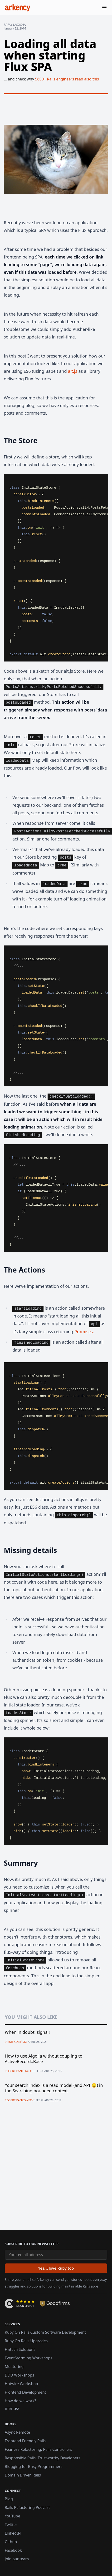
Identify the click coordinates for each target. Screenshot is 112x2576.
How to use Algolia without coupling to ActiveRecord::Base (43, 2058)
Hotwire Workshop (21, 2383)
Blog (9, 2498)
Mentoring (14, 2366)
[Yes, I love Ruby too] (56, 2268)
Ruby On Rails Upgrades (26, 2340)
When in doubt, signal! (27, 2032)
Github (11, 2541)
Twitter (11, 2524)
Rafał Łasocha (15, 25)
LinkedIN (13, 2533)
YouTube (12, 2516)
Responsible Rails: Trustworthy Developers (42, 2458)
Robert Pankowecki (19, 2071)
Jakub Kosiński (16, 2042)
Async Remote (17, 2432)
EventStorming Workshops (28, 2358)
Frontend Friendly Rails (25, 2440)
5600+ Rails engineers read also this (67, 79)
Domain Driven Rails (23, 2475)
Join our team (17, 2558)
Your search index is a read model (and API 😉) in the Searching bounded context (54, 2088)
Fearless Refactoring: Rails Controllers (38, 2449)
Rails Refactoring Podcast (27, 2507)
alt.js (72, 371)
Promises (83, 1331)
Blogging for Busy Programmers (33, 2466)
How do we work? (20, 2400)
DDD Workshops (19, 2375)
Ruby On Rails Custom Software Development (45, 2332)
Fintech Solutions (20, 2349)
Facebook (13, 2550)
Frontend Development (25, 2392)
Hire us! (12, 2409)
